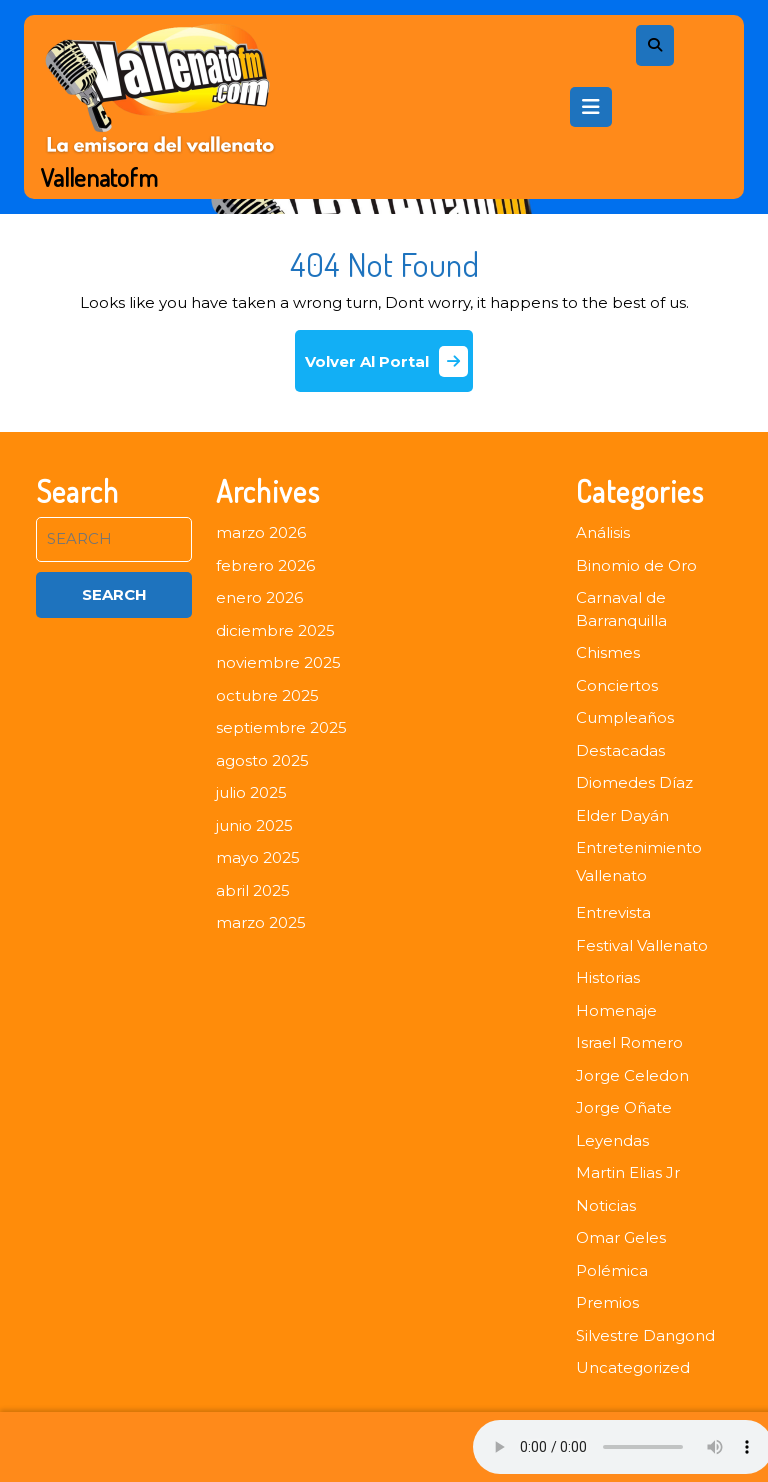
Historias (608, 977)
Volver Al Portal (389, 368)
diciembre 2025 (275, 630)
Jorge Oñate (624, 1107)
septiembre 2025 (281, 727)
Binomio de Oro (636, 565)
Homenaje (616, 1010)
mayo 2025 (258, 857)
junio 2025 (254, 825)
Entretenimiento (639, 847)
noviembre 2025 (278, 662)
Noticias (606, 1205)
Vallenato (611, 875)
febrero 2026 (265, 565)
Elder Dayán (622, 815)
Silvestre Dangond (645, 1335)
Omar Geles (621, 1237)
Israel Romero (629, 1042)
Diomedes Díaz (634, 782)
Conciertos (617, 685)
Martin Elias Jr (628, 1172)
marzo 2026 (261, 532)
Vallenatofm (99, 177)
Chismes (608, 652)
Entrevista (613, 912)
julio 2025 (251, 792)
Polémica (612, 1270)
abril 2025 (253, 890)
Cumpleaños (625, 717)
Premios (607, 1302)
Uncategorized (633, 1367)
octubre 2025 (267, 695)
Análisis (603, 532)
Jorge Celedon (632, 1075)
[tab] (591, 107)
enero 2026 (259, 597)
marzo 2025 (261, 922)
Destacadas (620, 750)
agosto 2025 (262, 760)
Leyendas (612, 1140)
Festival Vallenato (642, 945)
